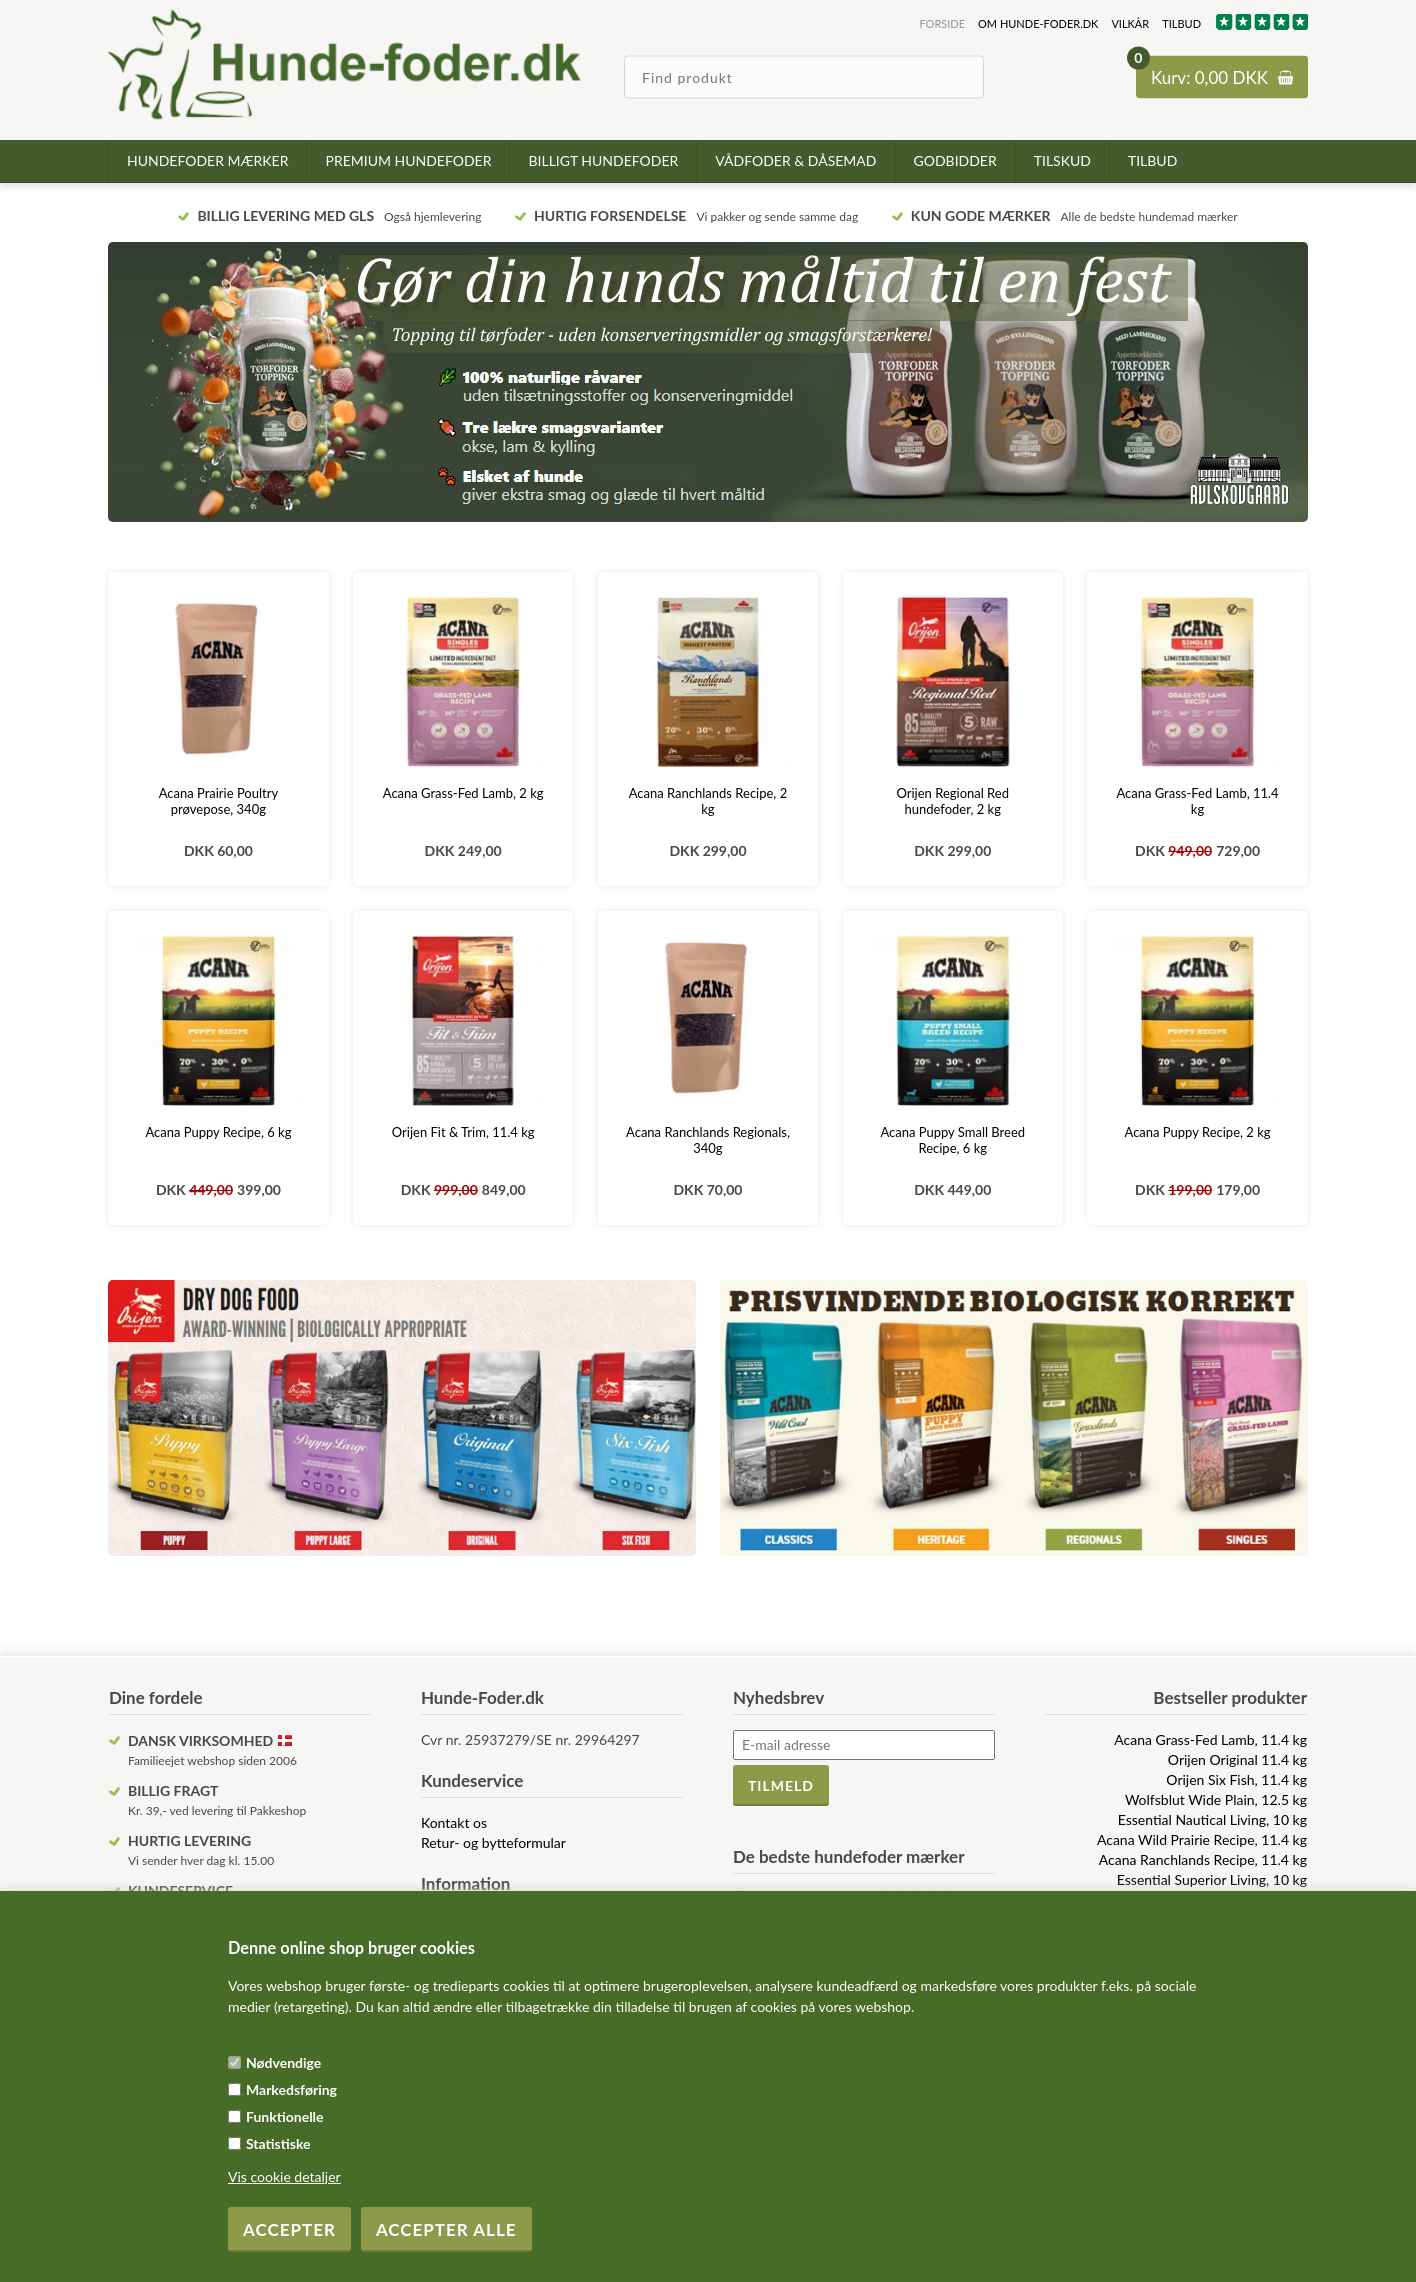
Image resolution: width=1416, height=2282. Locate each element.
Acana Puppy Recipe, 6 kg (218, 1132)
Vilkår (1130, 23)
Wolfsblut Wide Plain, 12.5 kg (1216, 1799)
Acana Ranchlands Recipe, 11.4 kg (1203, 1859)
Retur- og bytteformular (493, 1842)
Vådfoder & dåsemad (795, 160)
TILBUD (1181, 23)
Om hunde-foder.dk (1038, 23)
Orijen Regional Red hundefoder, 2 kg (952, 801)
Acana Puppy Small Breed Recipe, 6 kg (952, 1140)
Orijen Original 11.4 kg (1237, 1759)
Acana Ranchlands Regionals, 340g (708, 1140)
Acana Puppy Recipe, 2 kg (1198, 1132)
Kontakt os (454, 1822)
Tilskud (1062, 160)
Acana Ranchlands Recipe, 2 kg (708, 801)
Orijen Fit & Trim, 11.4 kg (463, 1132)
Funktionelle (285, 2116)
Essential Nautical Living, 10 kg (1212, 1819)
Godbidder (955, 160)
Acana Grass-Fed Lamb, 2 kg (463, 793)
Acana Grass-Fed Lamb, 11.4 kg (1197, 801)
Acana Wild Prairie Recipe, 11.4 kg (1202, 1839)
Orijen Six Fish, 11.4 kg (1236, 1779)
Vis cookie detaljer (284, 2176)
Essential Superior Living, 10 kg (1212, 1879)
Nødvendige (283, 2062)
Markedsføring (291, 2089)
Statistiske (278, 2143)
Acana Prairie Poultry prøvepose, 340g (219, 801)
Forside (942, 23)
